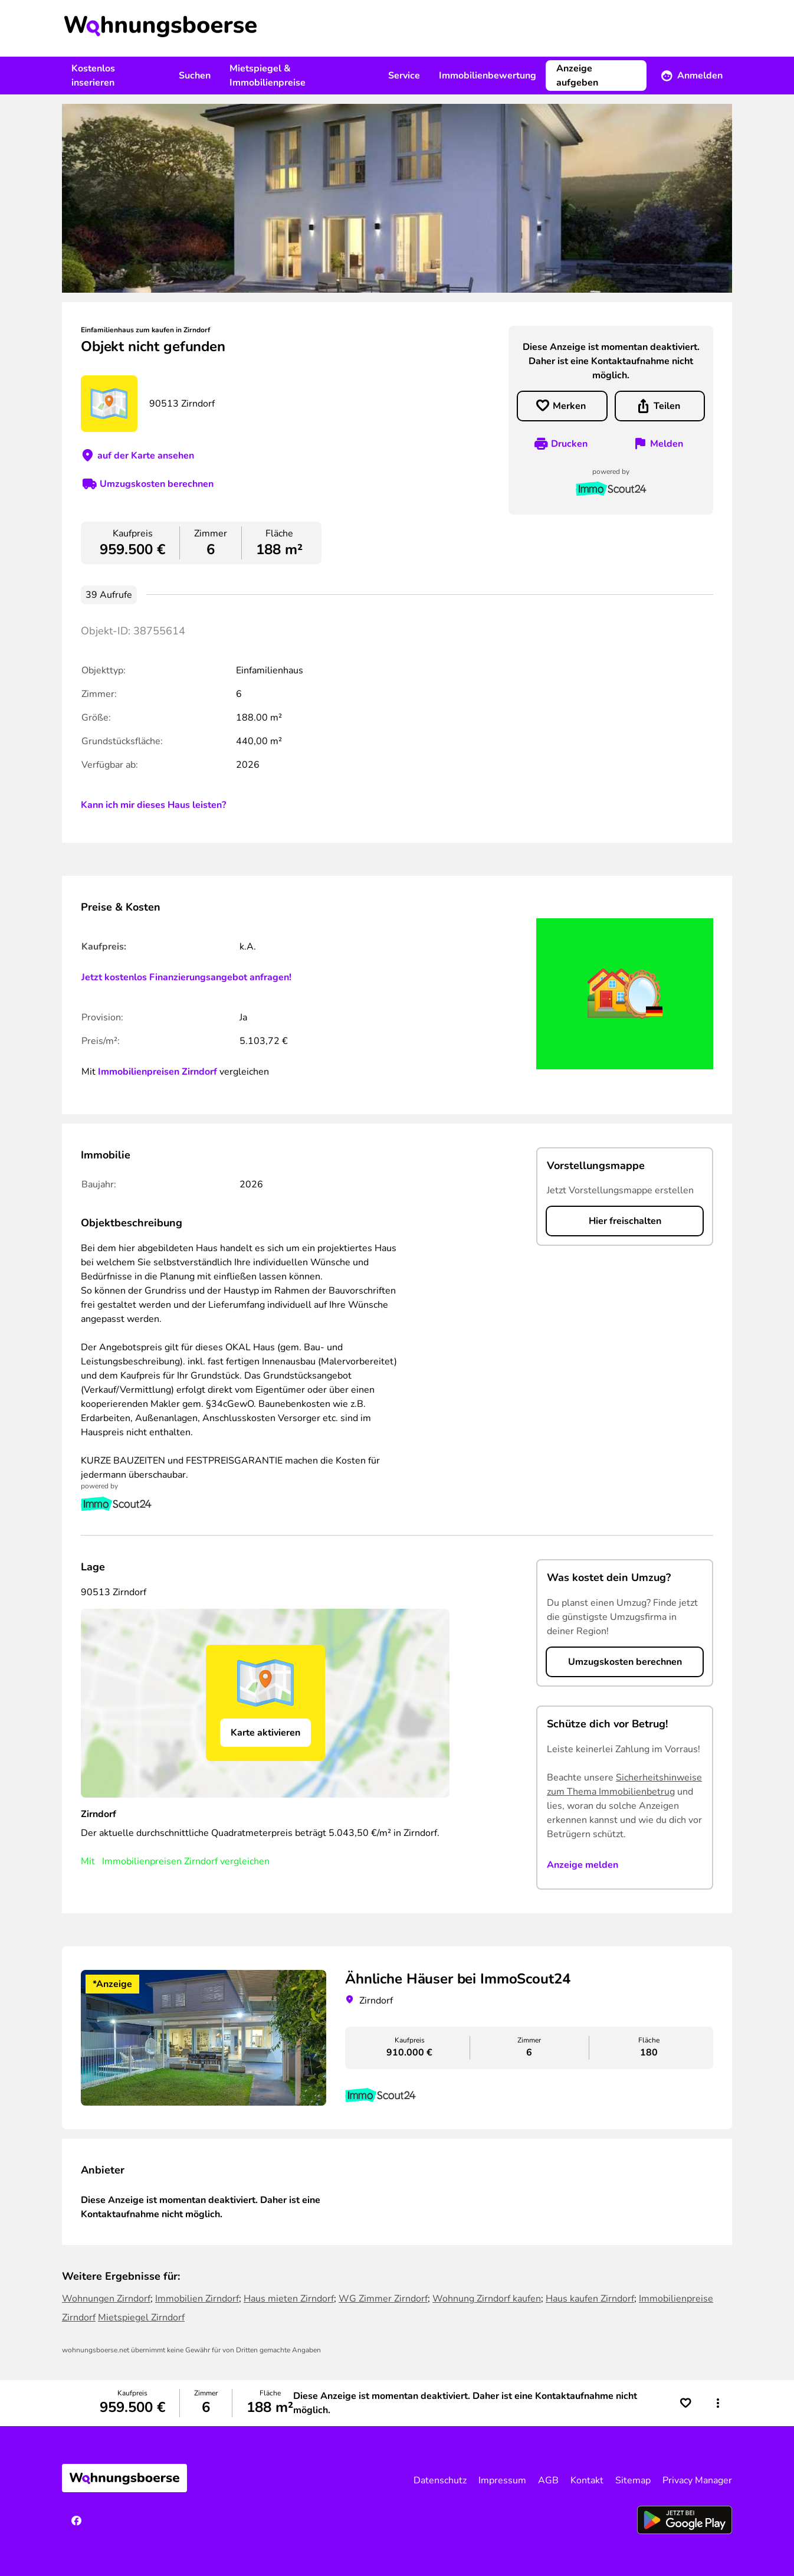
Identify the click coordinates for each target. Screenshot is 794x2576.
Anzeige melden (582, 1864)
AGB (548, 2480)
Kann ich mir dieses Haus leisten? (153, 804)
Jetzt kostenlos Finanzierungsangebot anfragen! (186, 977)
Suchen (195, 75)
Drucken (569, 443)
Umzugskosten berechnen (157, 483)
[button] (718, 2403)
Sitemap (633, 2480)
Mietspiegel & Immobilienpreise (267, 75)
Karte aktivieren (265, 1732)
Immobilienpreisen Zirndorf (157, 1071)
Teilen (667, 406)
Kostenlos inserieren (93, 75)
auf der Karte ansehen (145, 455)
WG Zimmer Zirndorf (383, 2298)
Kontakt (586, 2480)
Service (404, 75)
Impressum (502, 2480)
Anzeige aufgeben (577, 75)
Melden (666, 443)
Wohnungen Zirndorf (106, 2298)
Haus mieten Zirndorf (289, 2298)
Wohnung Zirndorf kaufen (486, 2298)
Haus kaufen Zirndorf (590, 2298)
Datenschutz (440, 2480)
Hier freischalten (625, 1221)
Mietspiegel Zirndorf (141, 2317)
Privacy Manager (697, 2480)
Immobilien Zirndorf (197, 2298)
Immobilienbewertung (487, 75)
